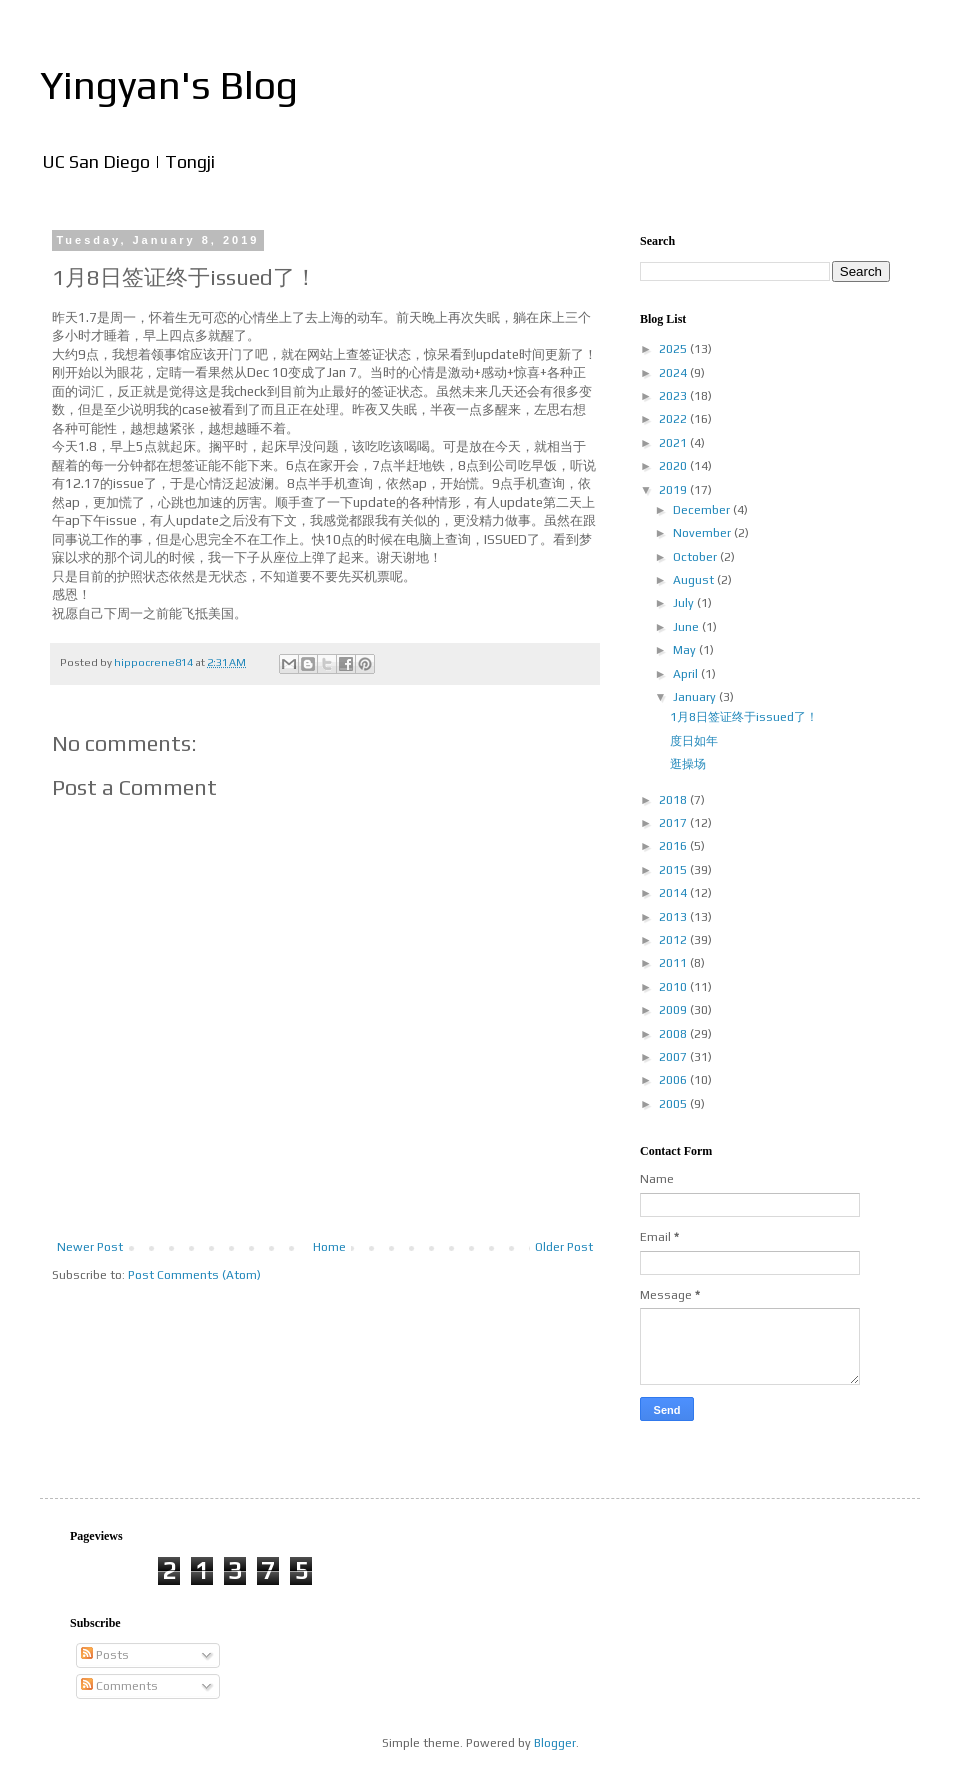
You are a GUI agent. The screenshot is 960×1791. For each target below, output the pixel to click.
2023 (674, 396)
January (696, 697)
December (703, 510)
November (703, 533)
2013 (674, 917)
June (687, 627)
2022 (674, 419)
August (695, 580)
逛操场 (688, 764)
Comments (119, 1686)
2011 (674, 963)
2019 (674, 490)
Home (329, 1247)
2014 (674, 893)
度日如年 (694, 741)
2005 (674, 1104)
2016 (674, 846)
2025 (674, 349)
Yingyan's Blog (169, 85)
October (696, 557)
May (686, 650)
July (685, 603)
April (687, 674)
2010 (674, 987)
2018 (674, 800)
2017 (674, 823)
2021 (674, 443)
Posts (105, 1655)
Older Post (564, 1247)
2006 (674, 1080)
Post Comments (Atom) (194, 1275)
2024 (674, 373)
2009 (674, 1010)
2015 (674, 870)
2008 (674, 1034)
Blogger (555, 1743)
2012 (674, 940)
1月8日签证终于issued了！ (744, 717)
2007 (674, 1057)
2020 (674, 466)
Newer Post (90, 1247)
